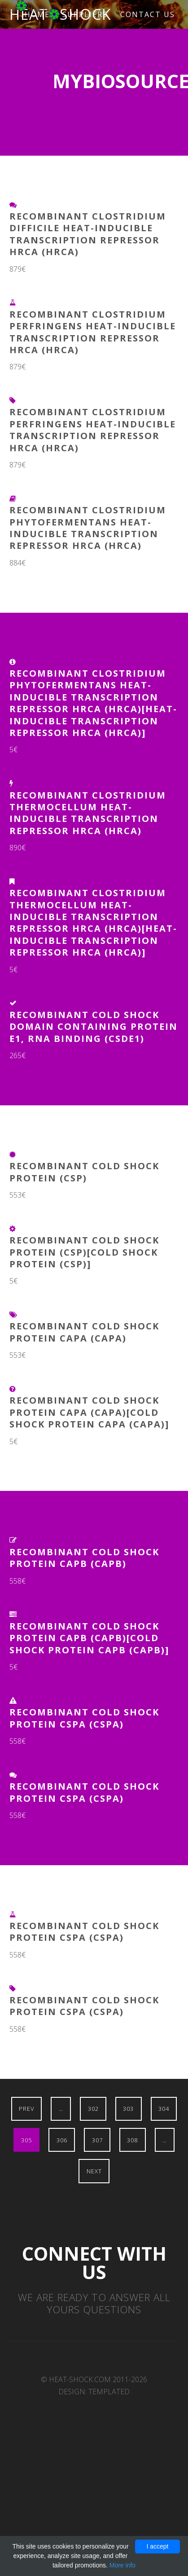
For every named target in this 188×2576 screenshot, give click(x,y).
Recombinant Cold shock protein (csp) (84, 1172)
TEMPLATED (109, 2391)
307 (97, 2140)
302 (93, 2109)
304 (163, 2109)
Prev (26, 2109)
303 (128, 2109)
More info (122, 2565)
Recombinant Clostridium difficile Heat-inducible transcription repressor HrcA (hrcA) (87, 234)
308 (132, 2140)
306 (62, 2140)
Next (94, 2171)
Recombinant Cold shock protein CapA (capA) (84, 1332)
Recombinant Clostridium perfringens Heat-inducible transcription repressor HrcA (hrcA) (92, 332)
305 (26, 2140)
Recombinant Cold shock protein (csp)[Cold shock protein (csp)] (84, 1252)
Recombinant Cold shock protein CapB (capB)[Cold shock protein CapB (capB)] (89, 1638)
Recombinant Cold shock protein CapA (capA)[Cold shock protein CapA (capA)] (89, 1412)
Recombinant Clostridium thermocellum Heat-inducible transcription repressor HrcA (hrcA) (87, 813)
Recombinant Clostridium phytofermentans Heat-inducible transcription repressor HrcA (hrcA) (87, 528)
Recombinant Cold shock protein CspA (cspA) (84, 1718)
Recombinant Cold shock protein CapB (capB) (84, 1558)
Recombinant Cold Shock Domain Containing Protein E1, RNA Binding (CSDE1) (93, 1027)
